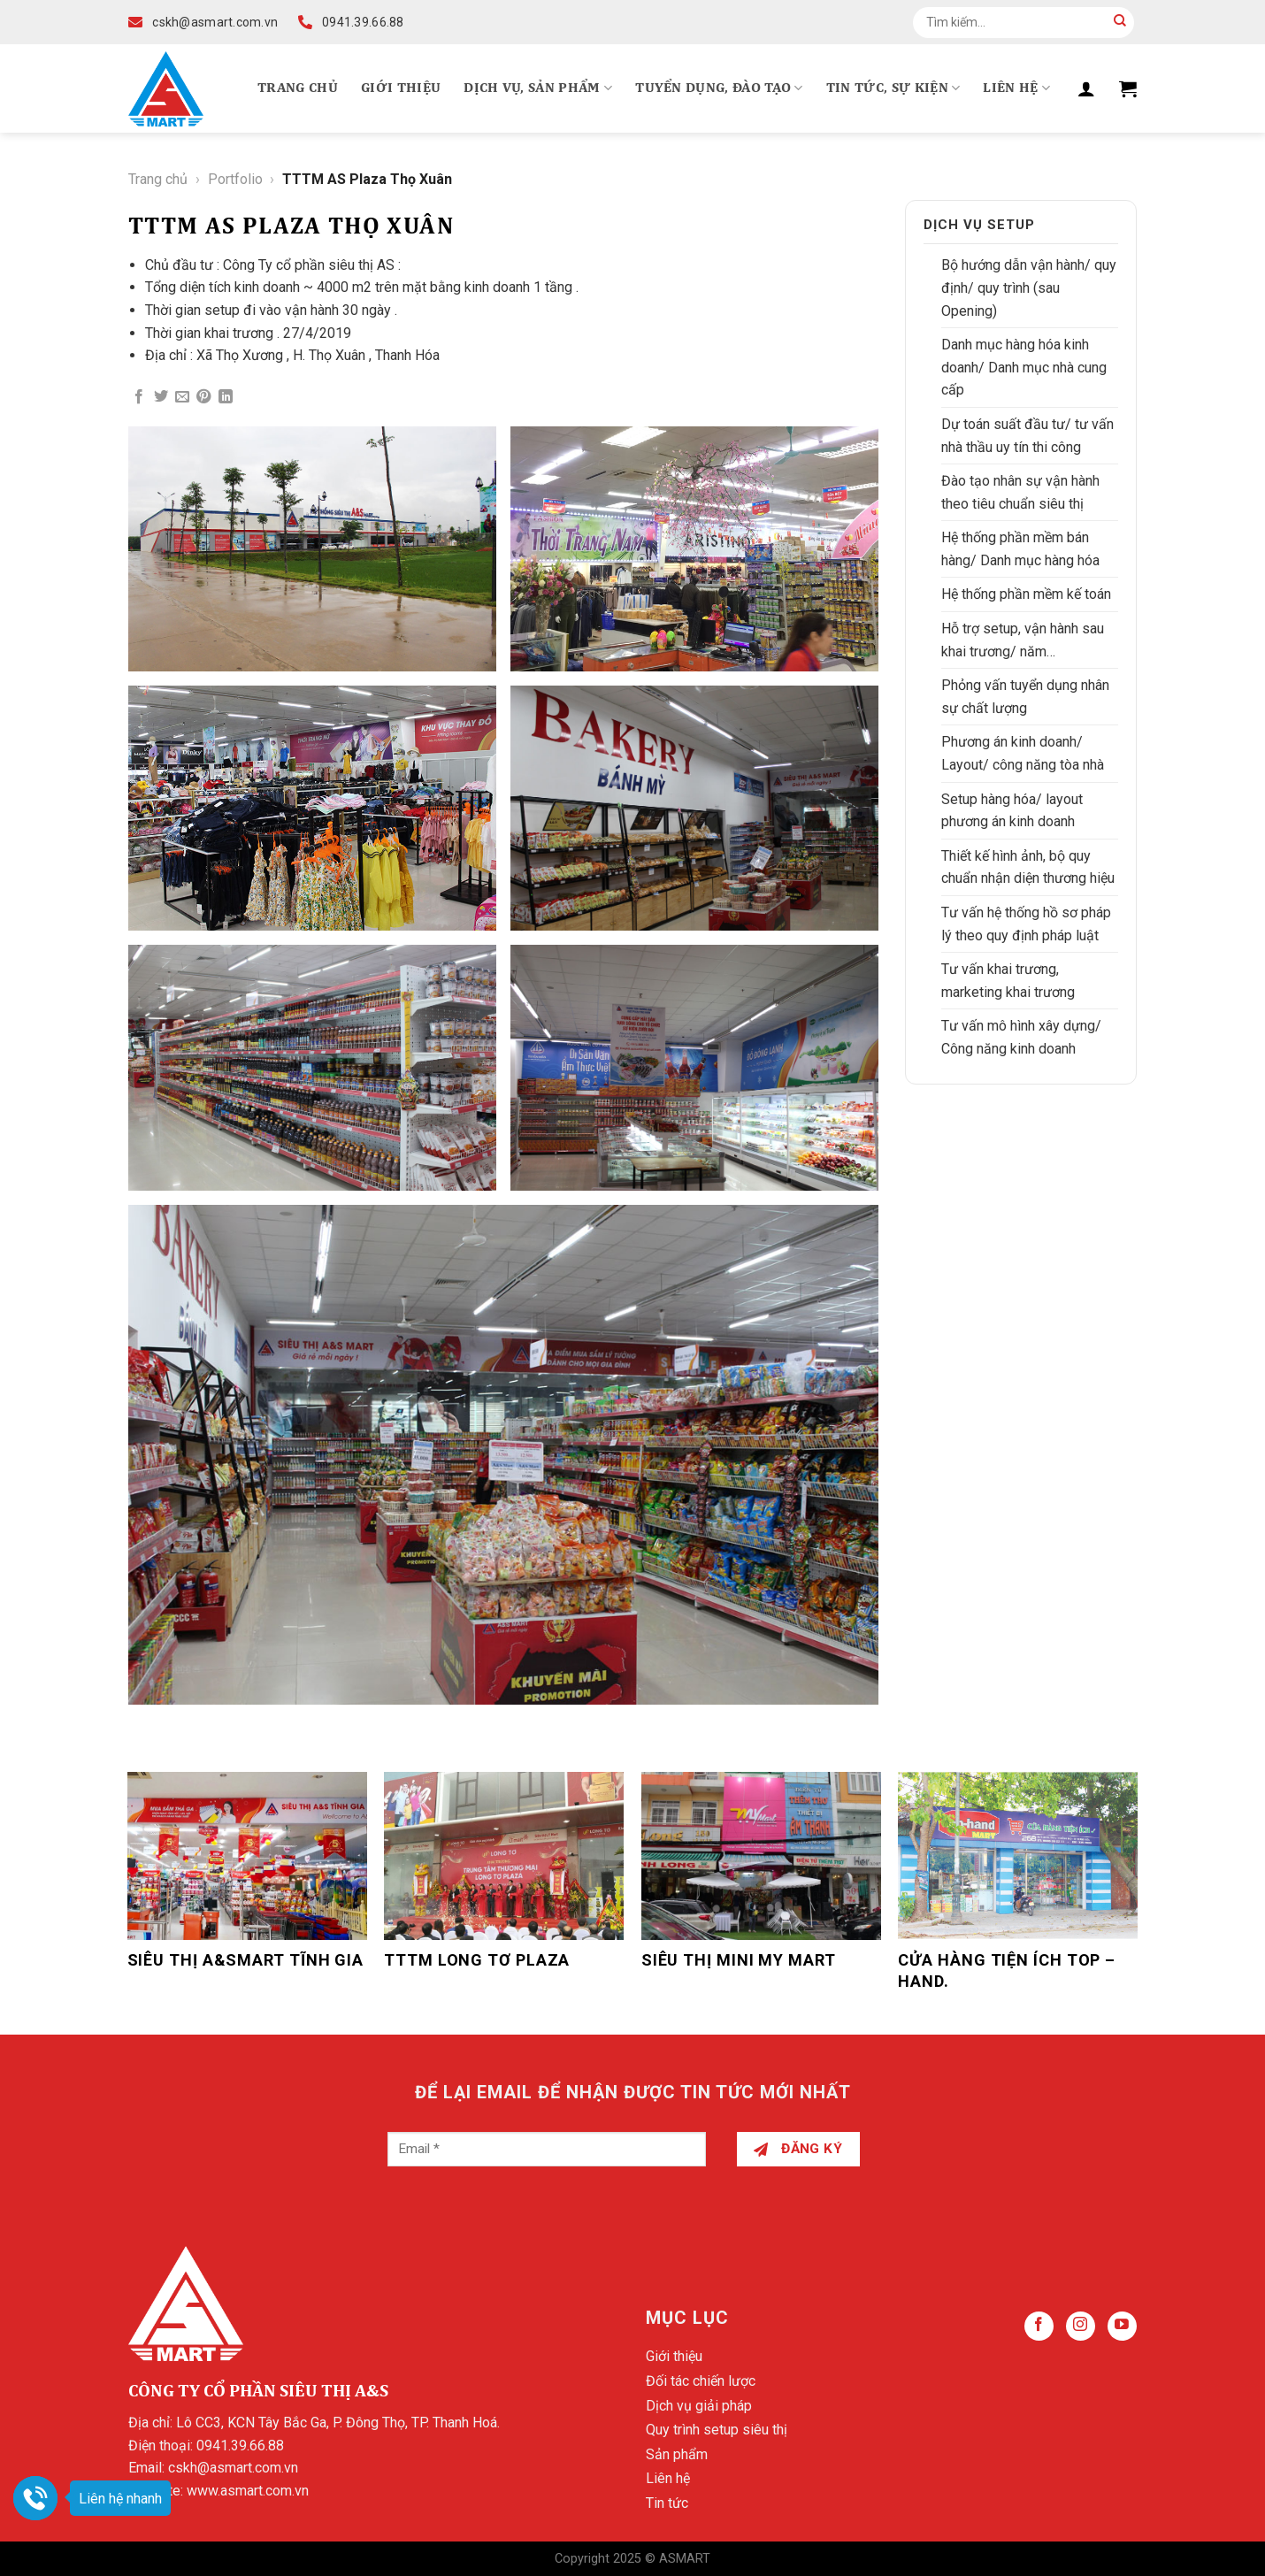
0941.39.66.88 (240, 2445)
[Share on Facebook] (139, 397)
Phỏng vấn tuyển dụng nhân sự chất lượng (1025, 697)
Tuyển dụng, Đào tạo (719, 88)
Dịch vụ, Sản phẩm (538, 88)
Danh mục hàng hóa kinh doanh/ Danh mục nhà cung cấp (1024, 367)
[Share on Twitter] (161, 397)
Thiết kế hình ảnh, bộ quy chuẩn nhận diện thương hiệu (1028, 867)
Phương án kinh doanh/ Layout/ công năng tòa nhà (1022, 753)
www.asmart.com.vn (248, 2490)
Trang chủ (297, 88)
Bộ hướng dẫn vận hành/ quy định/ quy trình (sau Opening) (1028, 287)
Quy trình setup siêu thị (716, 2429)
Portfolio (235, 179)
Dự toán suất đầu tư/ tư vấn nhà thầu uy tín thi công (1027, 436)
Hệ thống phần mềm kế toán (1026, 594)
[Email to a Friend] (182, 397)
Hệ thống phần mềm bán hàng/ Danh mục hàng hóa (1020, 549)
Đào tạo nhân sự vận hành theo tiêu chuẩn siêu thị (1020, 492)
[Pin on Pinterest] (203, 397)
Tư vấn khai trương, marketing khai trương (1008, 980)
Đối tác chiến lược (700, 2381)
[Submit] (1120, 22)
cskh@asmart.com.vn (233, 2467)
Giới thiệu (401, 88)
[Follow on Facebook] (1039, 2326)
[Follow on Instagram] (1080, 2326)
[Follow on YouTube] (1122, 2326)
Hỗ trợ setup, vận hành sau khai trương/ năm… (1022, 640)
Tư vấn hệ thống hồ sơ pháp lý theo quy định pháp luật (1026, 924)
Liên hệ (1016, 88)
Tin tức (667, 2503)
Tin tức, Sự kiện (893, 88)
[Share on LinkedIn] (225, 397)
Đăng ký (798, 2149)
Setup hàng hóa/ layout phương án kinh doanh (1012, 811)
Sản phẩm (677, 2454)
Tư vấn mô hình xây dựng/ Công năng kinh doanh (1021, 1037)
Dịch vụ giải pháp (699, 2405)
